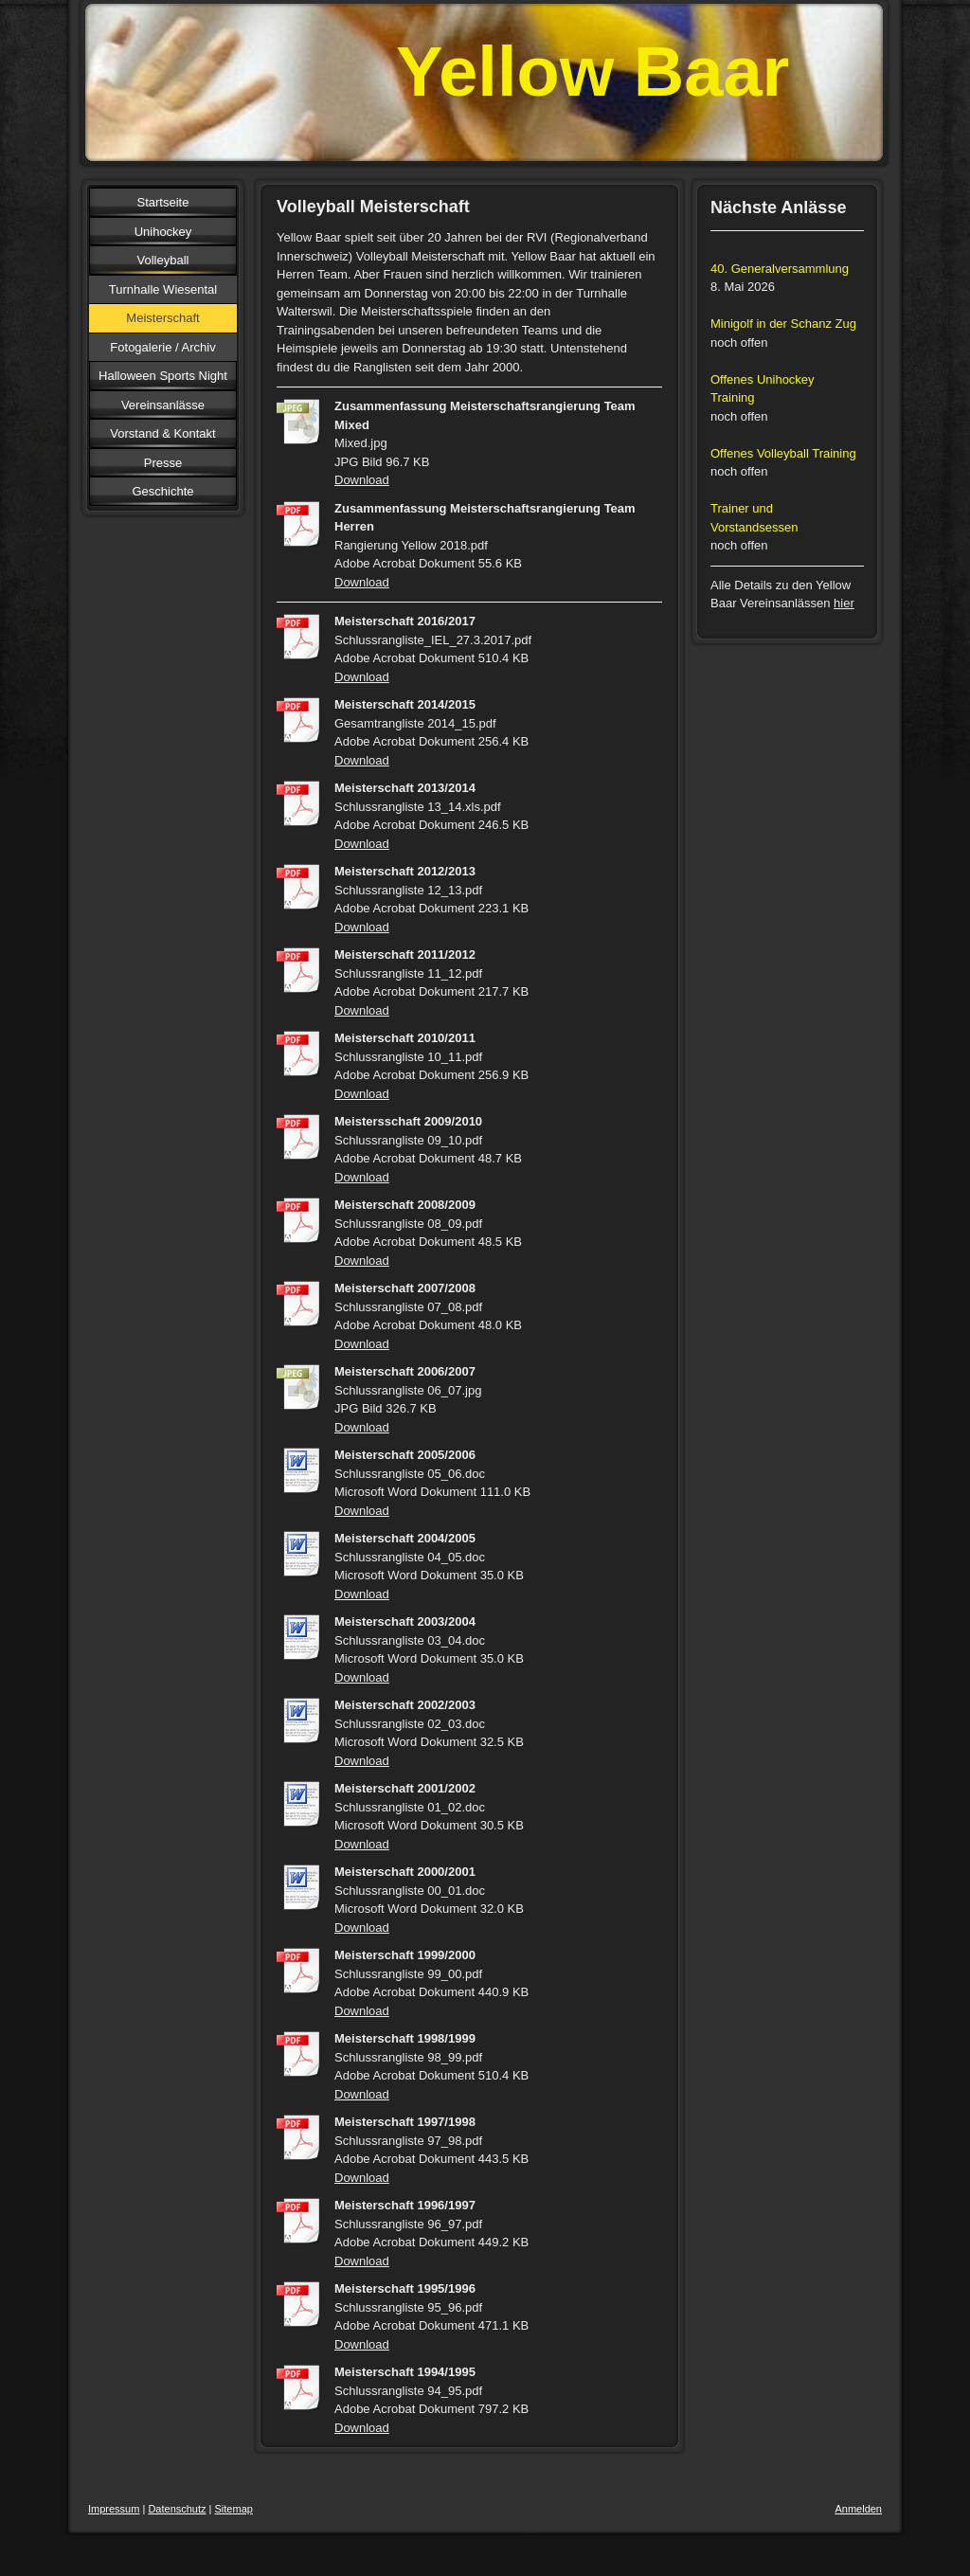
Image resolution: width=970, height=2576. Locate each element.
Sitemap (234, 2508)
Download (361, 480)
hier (844, 603)
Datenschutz (177, 2508)
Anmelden (858, 2508)
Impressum (113, 2508)
